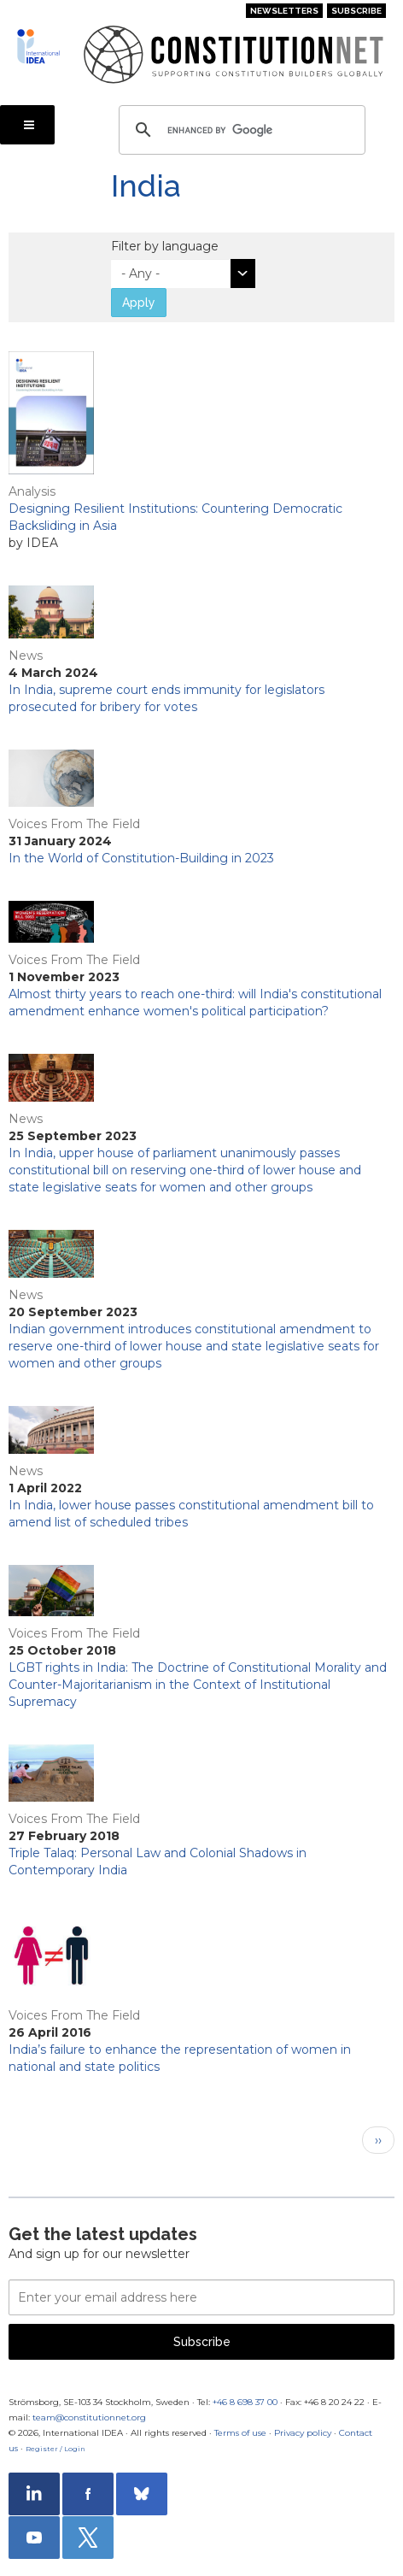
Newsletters (284, 10)
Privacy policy (302, 2432)
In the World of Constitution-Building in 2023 (141, 858)
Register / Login (55, 2448)
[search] (239, 130)
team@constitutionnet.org (89, 2417)
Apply (138, 302)
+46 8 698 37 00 (245, 2402)
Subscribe (356, 10)
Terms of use (240, 2432)
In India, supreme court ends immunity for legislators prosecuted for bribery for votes (166, 698)
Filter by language (165, 246)
